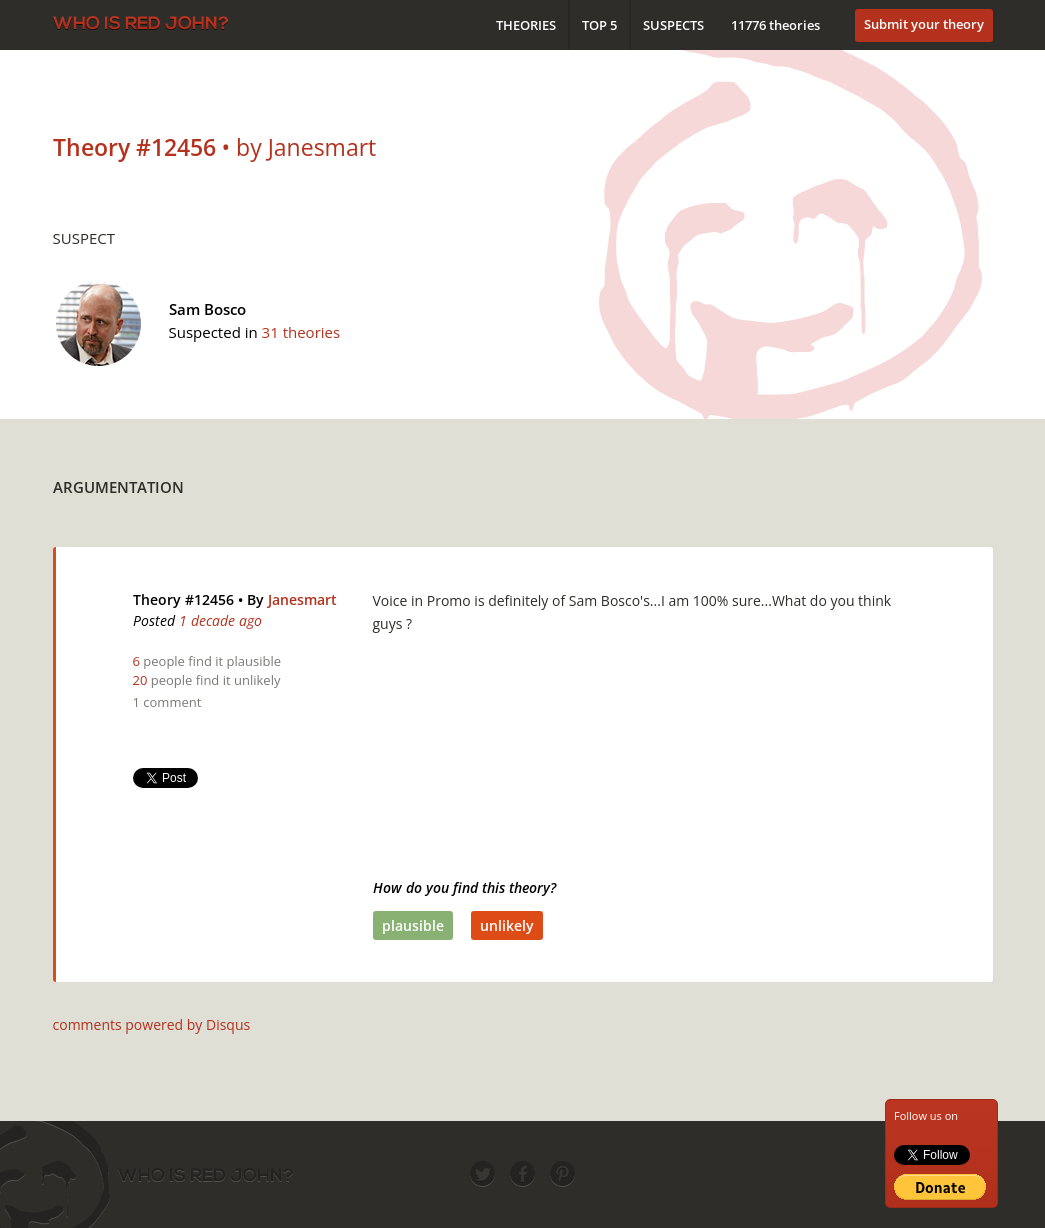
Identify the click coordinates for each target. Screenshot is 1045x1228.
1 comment (167, 702)
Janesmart (302, 599)
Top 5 (599, 25)
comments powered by (152, 1024)
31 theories (301, 332)
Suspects (673, 25)
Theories (526, 25)
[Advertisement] (629, 482)
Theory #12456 (183, 599)
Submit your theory (924, 24)
